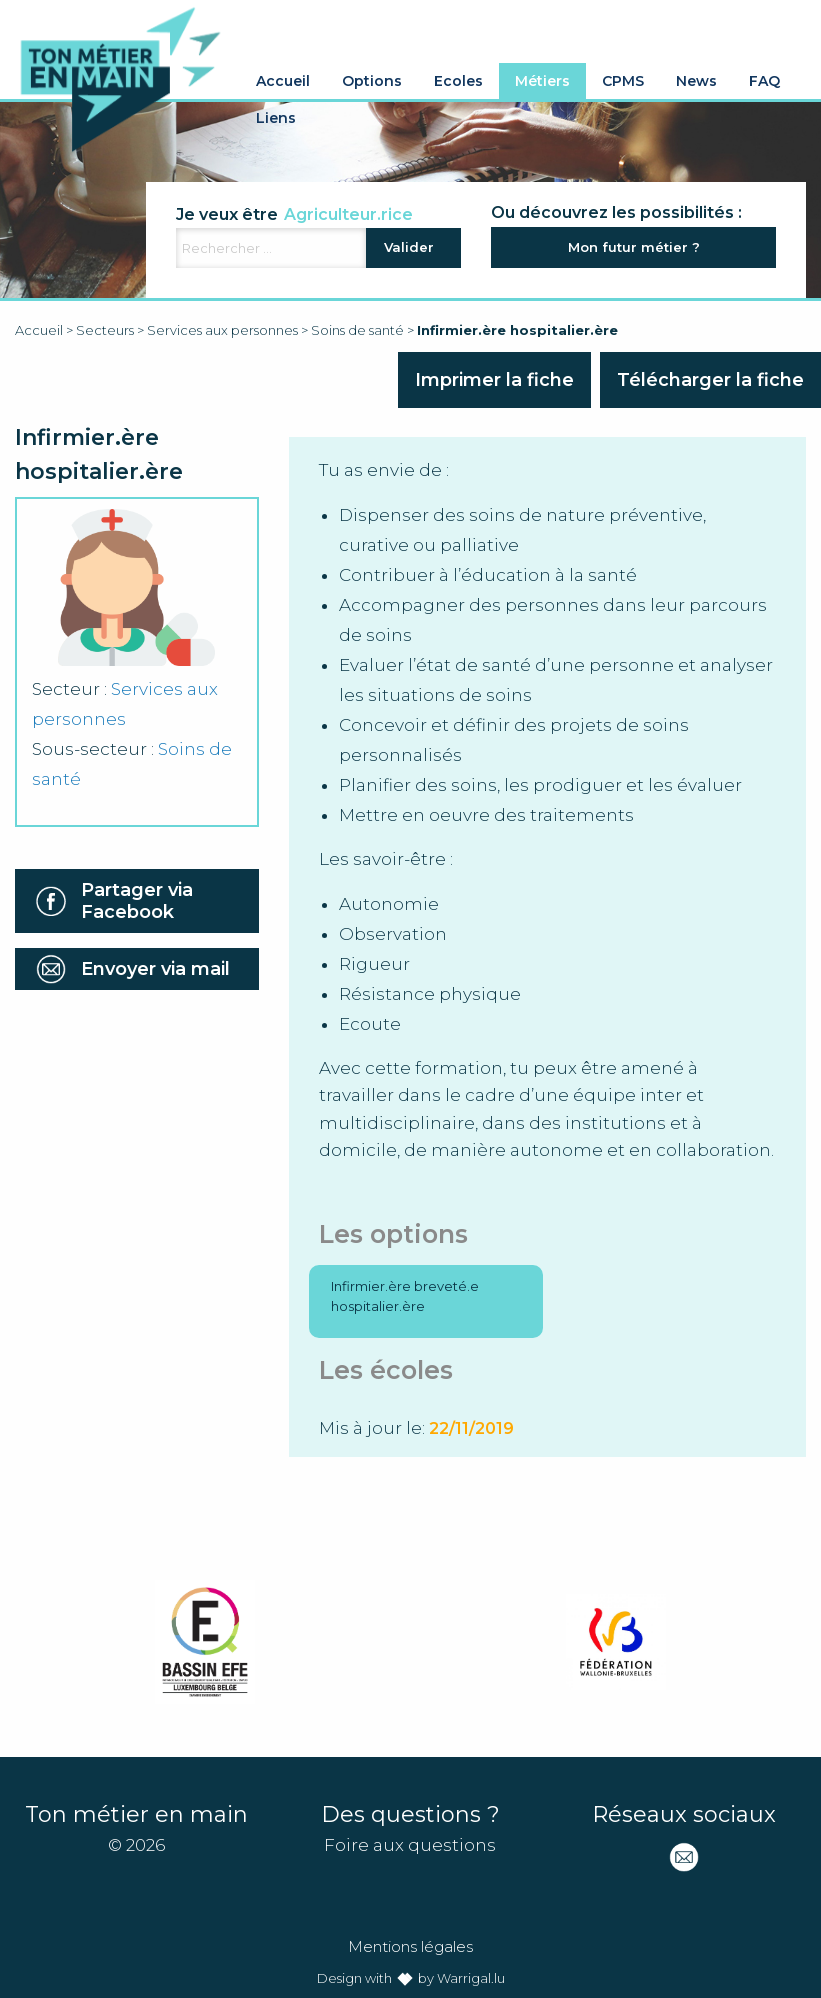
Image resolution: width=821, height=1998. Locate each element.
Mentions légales (410, 1946)
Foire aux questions (410, 1845)
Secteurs (105, 330)
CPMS (623, 81)
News (696, 81)
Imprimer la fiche (494, 380)
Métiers (542, 81)
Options (372, 81)
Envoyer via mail (155, 969)
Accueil (283, 81)
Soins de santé (357, 330)
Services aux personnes (222, 330)
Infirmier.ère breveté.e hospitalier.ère (405, 1296)
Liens (276, 118)
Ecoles (458, 81)
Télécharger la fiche (710, 380)
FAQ (764, 81)
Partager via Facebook (137, 901)
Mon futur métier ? (634, 247)
